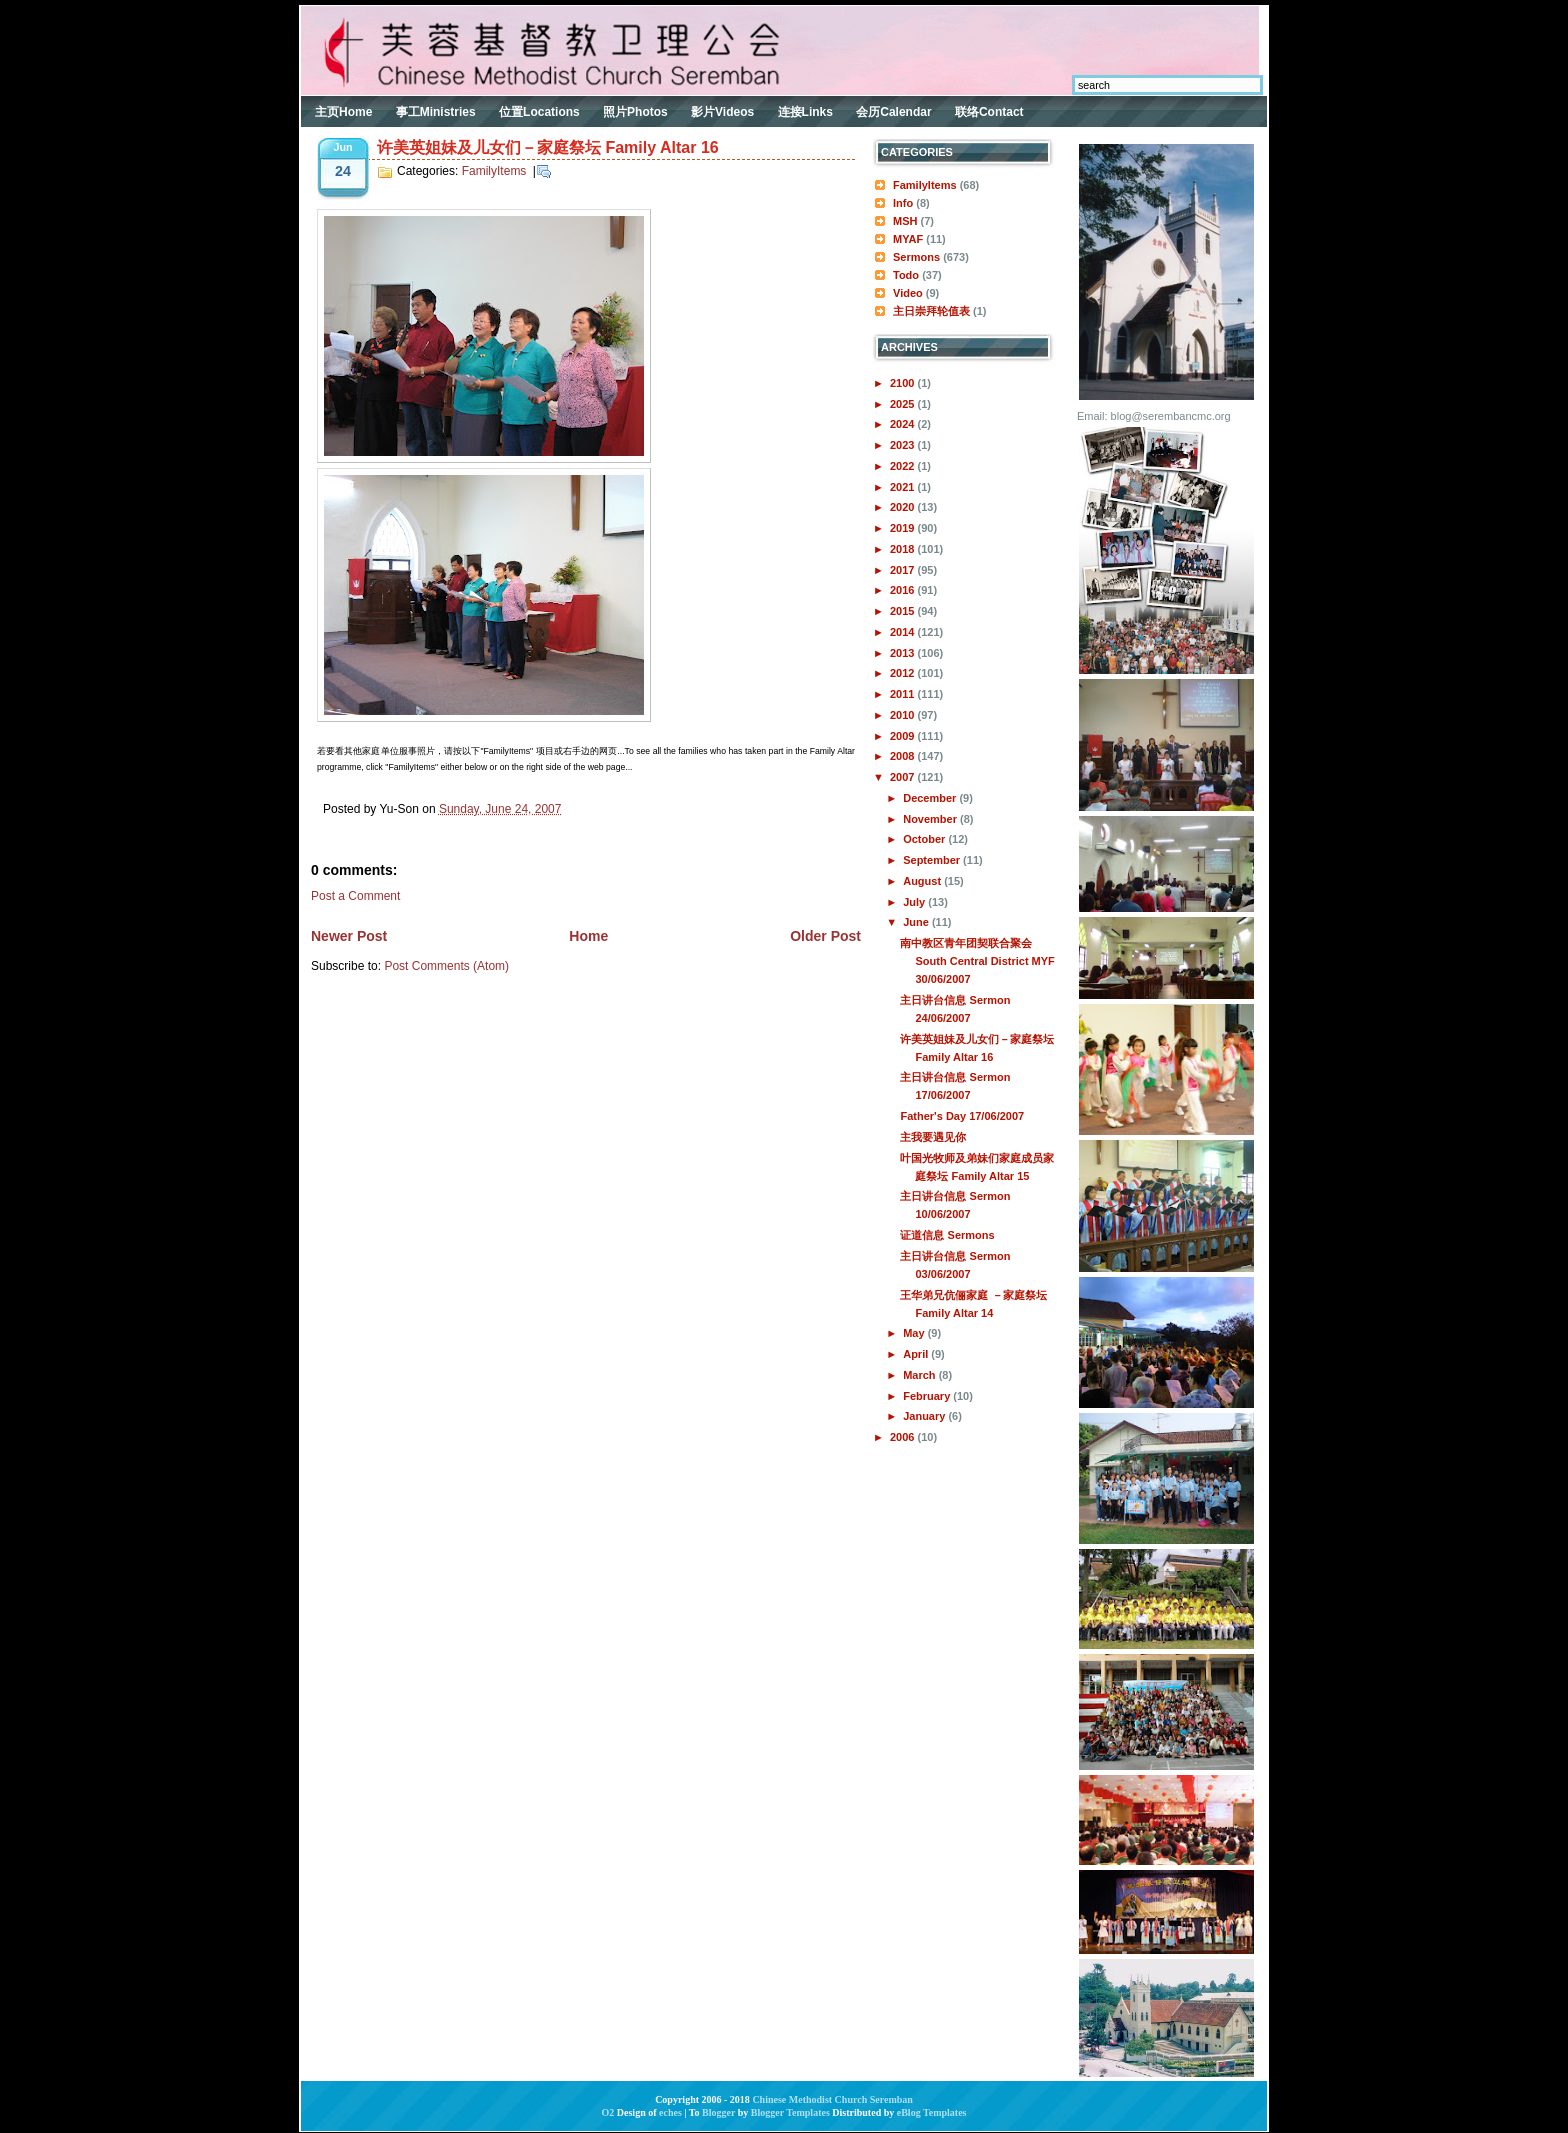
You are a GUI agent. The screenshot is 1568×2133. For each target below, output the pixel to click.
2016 (904, 590)
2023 (904, 445)
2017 (904, 570)
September (933, 860)
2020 (904, 507)
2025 (904, 404)
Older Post (825, 936)
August (923, 881)
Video (908, 293)
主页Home (343, 112)
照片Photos (635, 112)
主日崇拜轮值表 (931, 311)
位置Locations (539, 112)
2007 (904, 777)
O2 (608, 2112)
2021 (904, 487)
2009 (904, 736)
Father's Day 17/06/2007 (962, 1116)
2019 (904, 528)
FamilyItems (494, 171)
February (928, 1396)
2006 (904, 1437)
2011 (904, 694)
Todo (906, 275)
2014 (904, 632)
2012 (904, 673)
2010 (904, 715)
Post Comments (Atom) (446, 966)
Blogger (718, 2112)
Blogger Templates (790, 2112)
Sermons (916, 257)
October (925, 839)
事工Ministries (436, 112)
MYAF (908, 239)
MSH (905, 221)
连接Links (805, 112)
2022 (904, 466)
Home (588, 936)
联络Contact (989, 112)
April (917, 1354)
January (925, 1416)
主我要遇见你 (933, 1137)
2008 (904, 756)
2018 (904, 549)
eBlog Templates (932, 2112)
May (915, 1333)
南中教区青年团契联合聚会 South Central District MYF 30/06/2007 (977, 961)
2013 (904, 653)
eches (670, 2112)
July (915, 902)
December (931, 798)
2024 (904, 424)
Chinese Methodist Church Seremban (832, 2099)
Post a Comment (355, 896)
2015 (904, 611)
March (920, 1375)
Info (903, 203)
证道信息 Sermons (947, 1235)
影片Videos (722, 112)
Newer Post (349, 936)
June (917, 922)
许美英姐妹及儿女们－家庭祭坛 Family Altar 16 (548, 147)
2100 (904, 383)
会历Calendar (893, 112)
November (931, 819)
